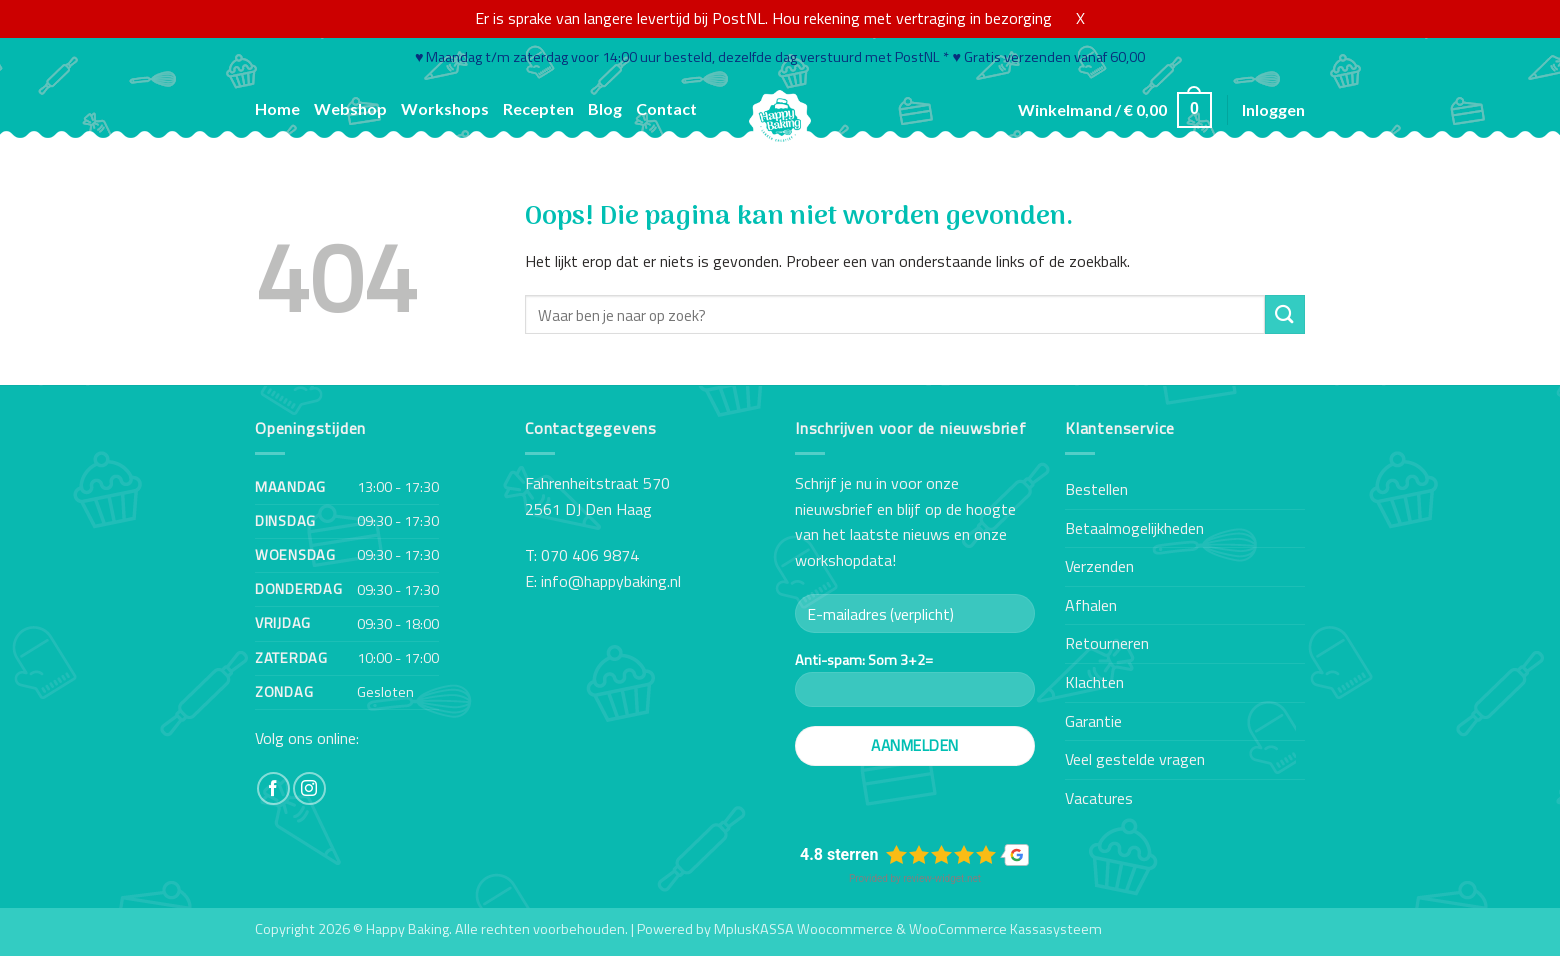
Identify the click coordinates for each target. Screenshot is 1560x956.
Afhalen (1091, 605)
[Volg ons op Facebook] (273, 788)
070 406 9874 (590, 555)
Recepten (538, 108)
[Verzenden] (1285, 314)
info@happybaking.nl (611, 581)
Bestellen (1096, 489)
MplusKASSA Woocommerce (803, 929)
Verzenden (1099, 566)
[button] (1115, 110)
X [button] (1080, 18)
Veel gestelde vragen (1135, 759)
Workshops (445, 108)
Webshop (350, 108)
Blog (605, 108)
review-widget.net (942, 878)
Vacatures (1099, 798)
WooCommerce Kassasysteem (1005, 929)
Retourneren (1107, 643)
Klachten (1094, 682)
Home (277, 108)
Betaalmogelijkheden (1134, 528)
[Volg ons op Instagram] (309, 788)
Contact (666, 108)
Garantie (1093, 721)
